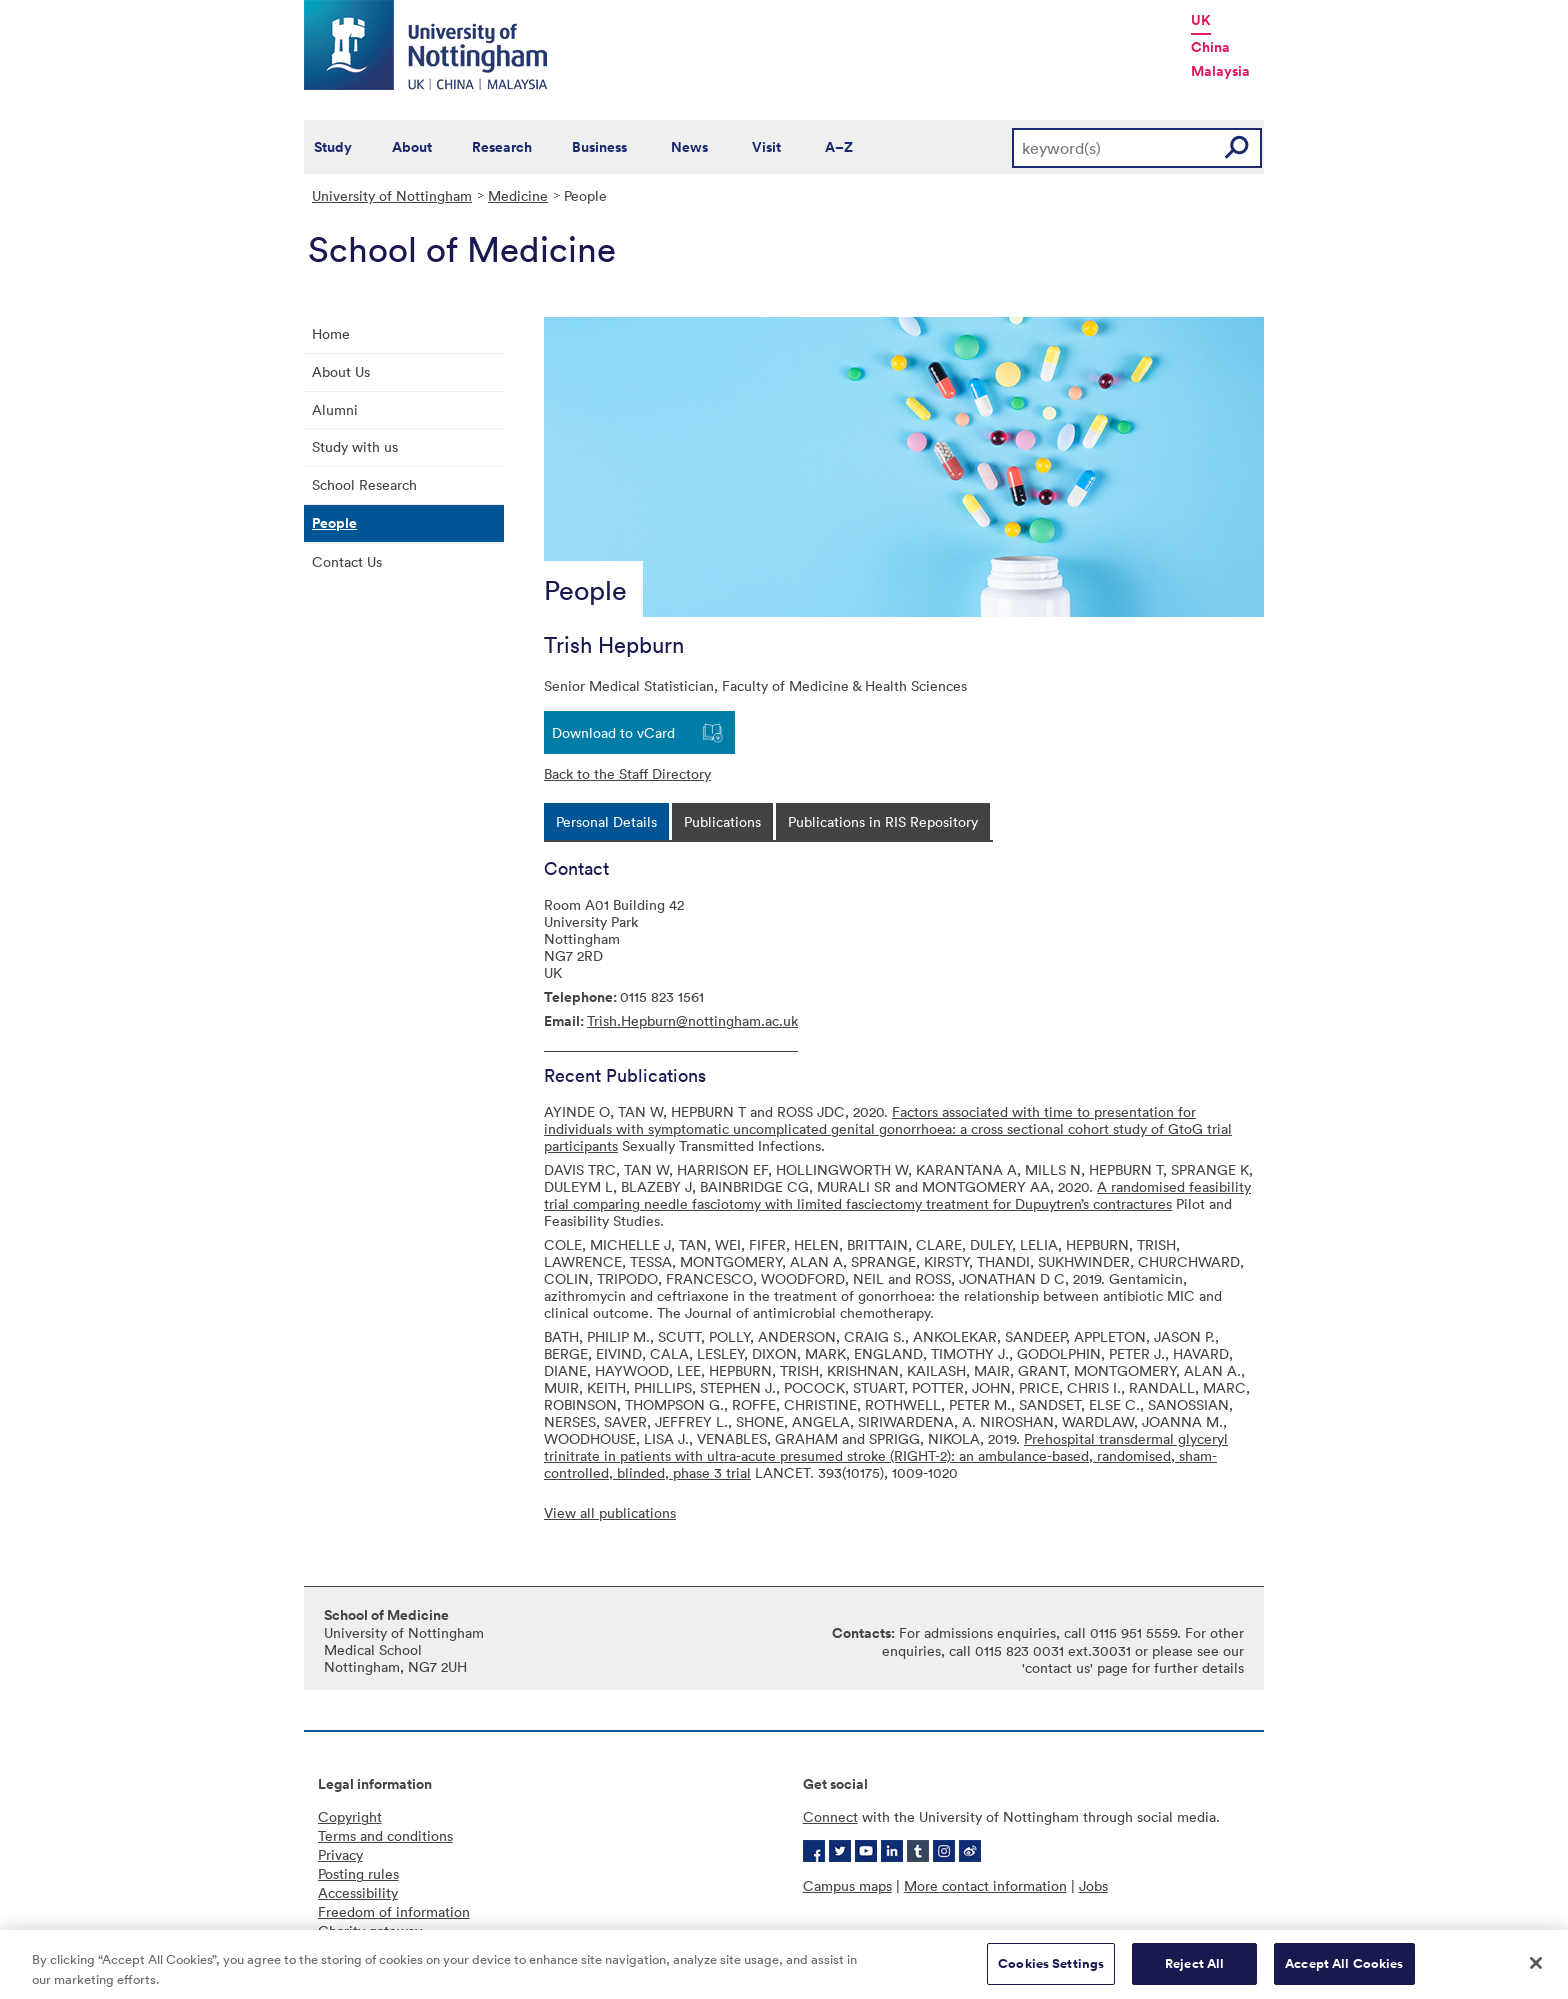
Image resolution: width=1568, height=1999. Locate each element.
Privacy (340, 1854)
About (412, 147)
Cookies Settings (1051, 1972)
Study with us (355, 446)
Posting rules (358, 1873)
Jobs (1093, 1885)
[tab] (606, 821)
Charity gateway (370, 1930)
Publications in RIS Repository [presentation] (883, 821)
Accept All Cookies (1344, 1972)
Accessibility (358, 1892)
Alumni (335, 409)
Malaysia (1220, 71)
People (334, 523)
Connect (830, 1816)
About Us (341, 371)
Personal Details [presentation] (606, 821)
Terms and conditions (385, 1835)
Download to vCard (613, 732)
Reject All (1194, 1972)
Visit (766, 147)
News (689, 147)
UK (1201, 20)
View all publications (610, 1512)
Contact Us (347, 561)
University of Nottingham (392, 195)
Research (502, 147)
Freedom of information (394, 1911)
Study (333, 147)
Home (331, 333)
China (1210, 47)
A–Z (839, 147)
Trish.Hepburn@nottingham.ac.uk (692, 1020)
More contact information (985, 1885)
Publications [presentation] (722, 821)
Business (599, 147)
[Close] (1536, 1972)
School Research (364, 484)
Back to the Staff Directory (627, 773)
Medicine (518, 195)
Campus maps (847, 1885)
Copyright (350, 1816)
